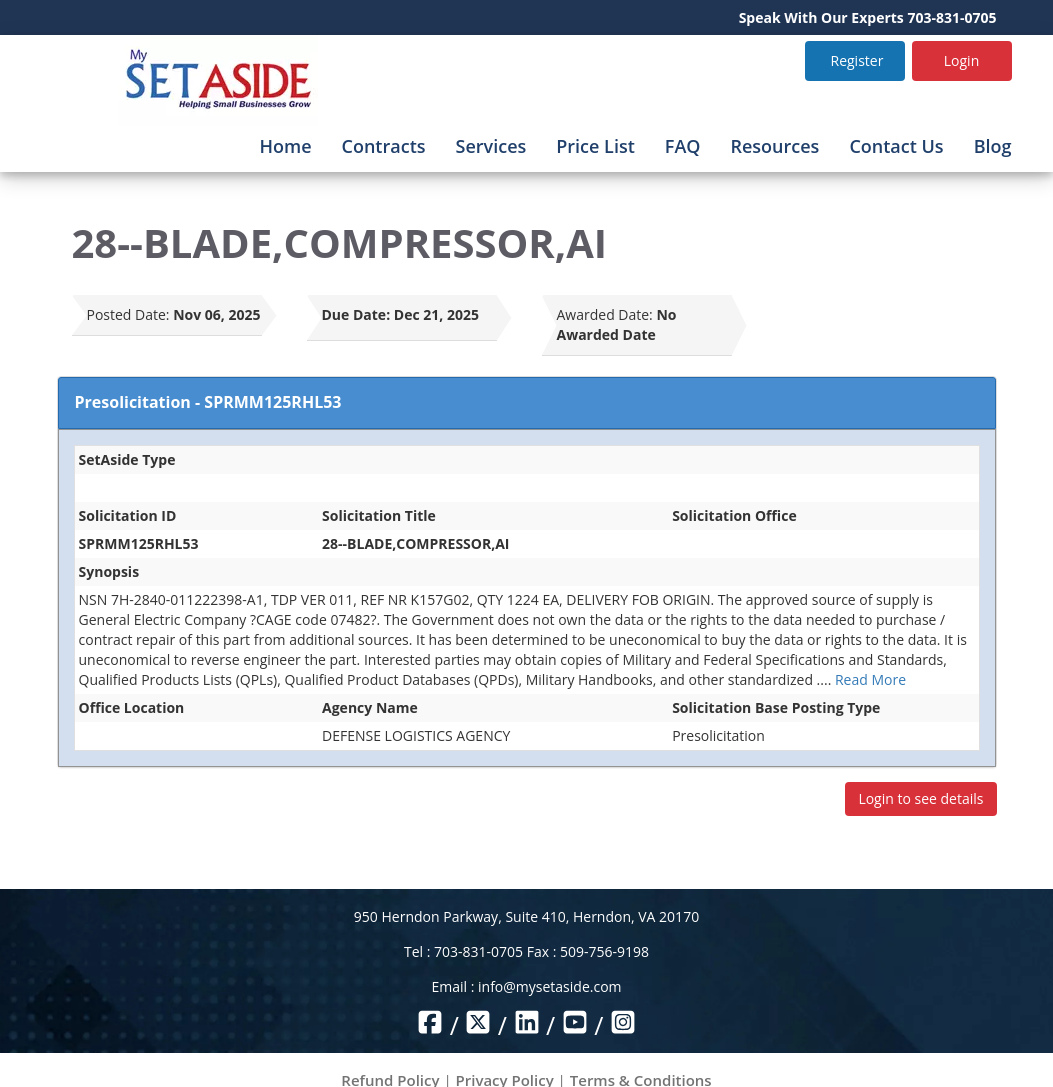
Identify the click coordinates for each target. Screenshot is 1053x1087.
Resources (774, 146)
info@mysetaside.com (549, 986)
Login (961, 60)
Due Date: (356, 314)
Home (285, 146)
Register (857, 60)
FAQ (683, 146)
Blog (993, 146)
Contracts (384, 146)
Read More (870, 679)
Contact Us (896, 146)
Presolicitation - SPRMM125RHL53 (208, 402)
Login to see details (920, 798)
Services (491, 146)
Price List (595, 146)
